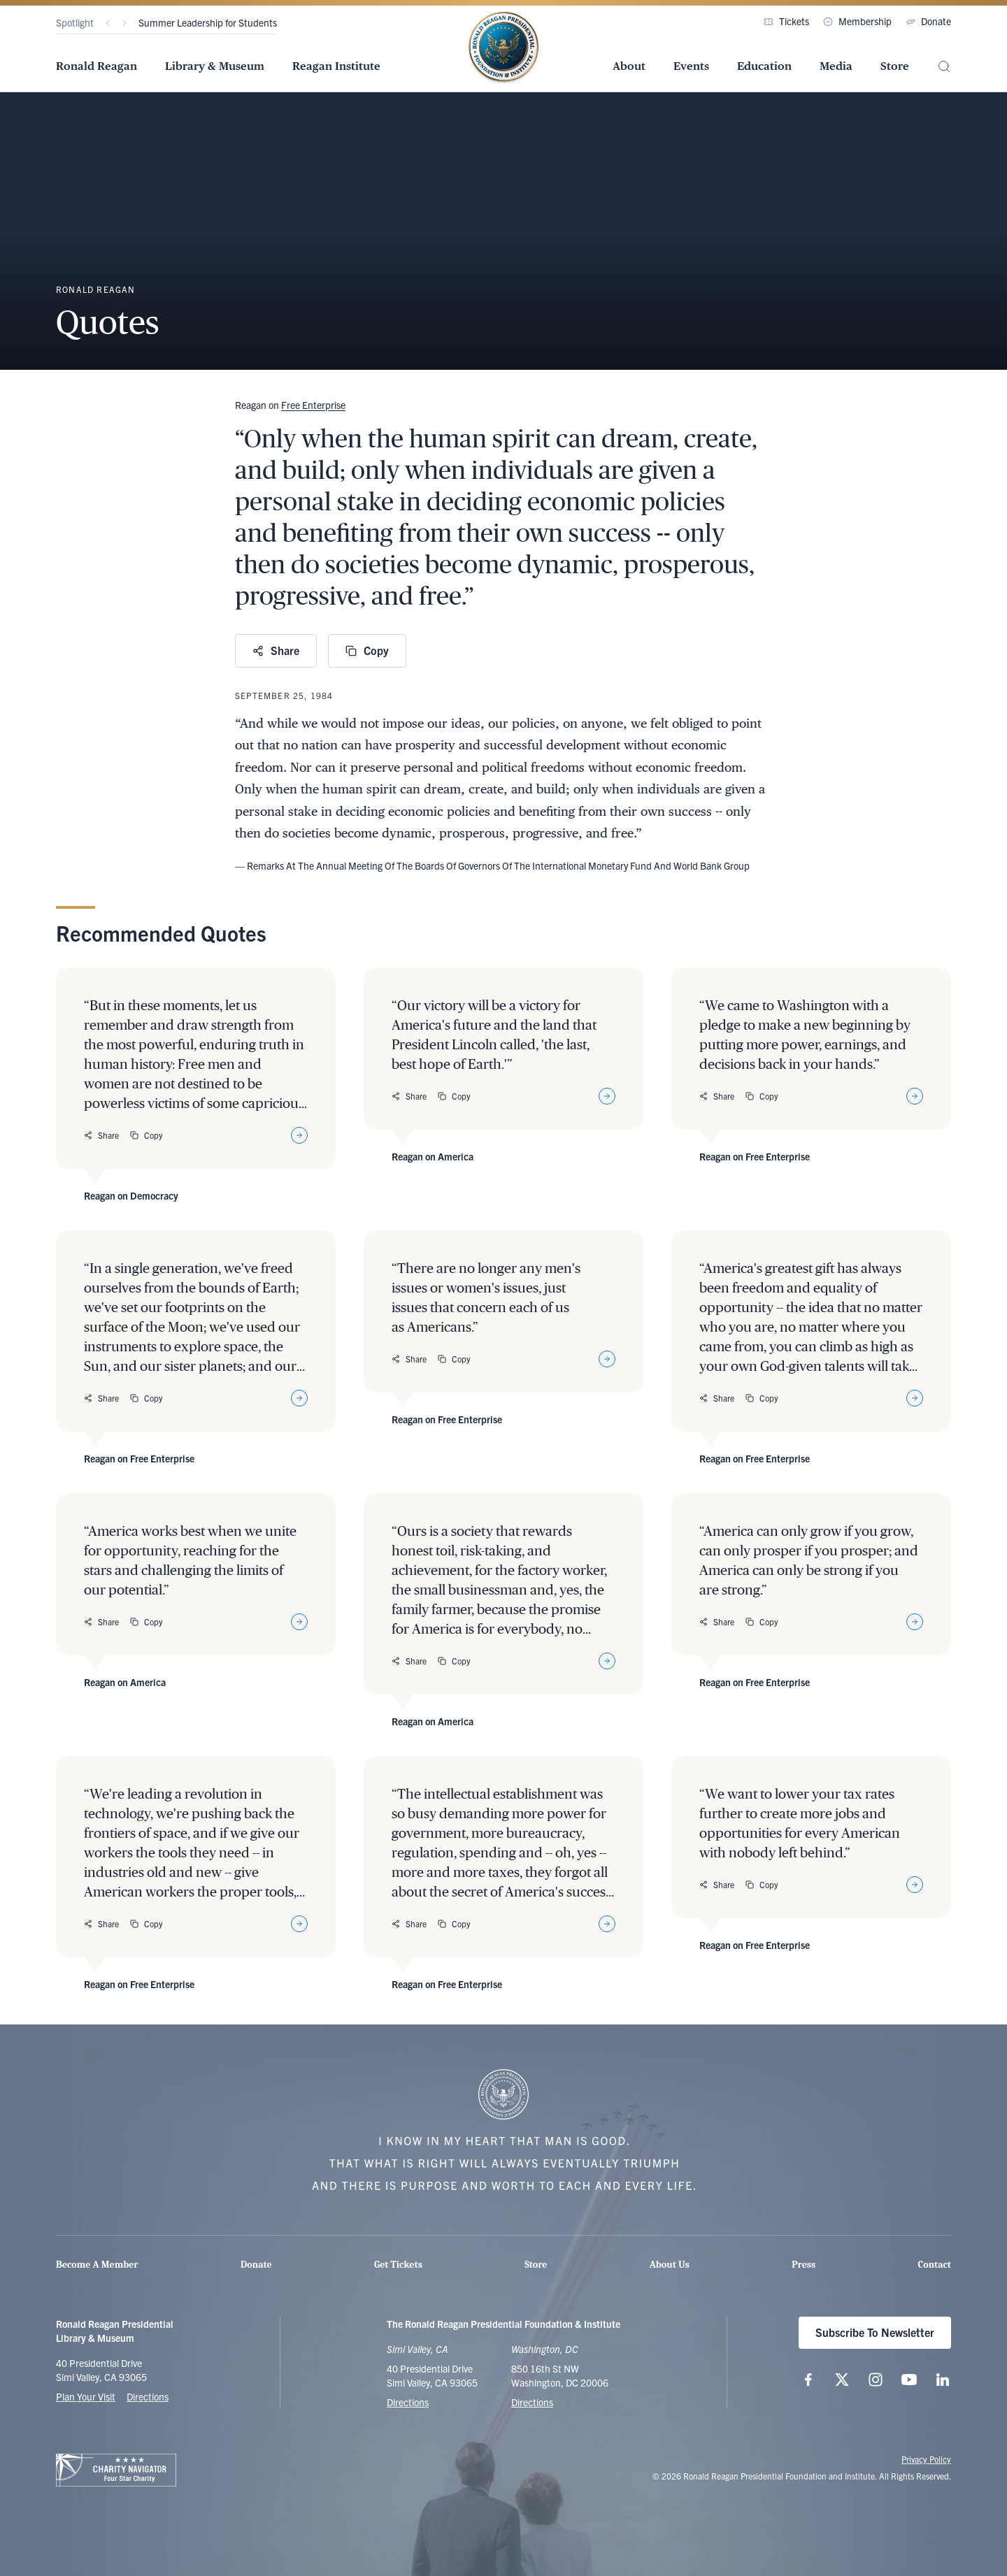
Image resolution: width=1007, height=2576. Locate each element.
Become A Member (97, 2265)
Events (691, 66)
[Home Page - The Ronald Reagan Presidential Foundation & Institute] (503, 48)
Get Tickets (398, 2265)
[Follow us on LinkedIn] (942, 2379)
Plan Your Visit (85, 2396)
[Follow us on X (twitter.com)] (842, 2379)
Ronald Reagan (96, 66)
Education (764, 66)
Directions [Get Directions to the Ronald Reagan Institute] (532, 2402)
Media (836, 66)
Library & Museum (214, 66)
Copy (367, 650)
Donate (928, 21)
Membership (857, 21)
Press (803, 2265)
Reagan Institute (336, 66)
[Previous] (107, 23)
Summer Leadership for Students (207, 22)
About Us (670, 2265)
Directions (148, 2396)
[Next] (124, 23)
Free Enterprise (313, 404)
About (629, 66)
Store (894, 66)
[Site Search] (944, 66)
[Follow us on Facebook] (808, 2379)
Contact (934, 2265)
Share (275, 650)
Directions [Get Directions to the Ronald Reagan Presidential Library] (408, 2402)
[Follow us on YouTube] (909, 2379)
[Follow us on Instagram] (875, 2379)
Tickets (786, 21)
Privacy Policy (926, 2459)
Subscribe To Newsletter (874, 2332)
